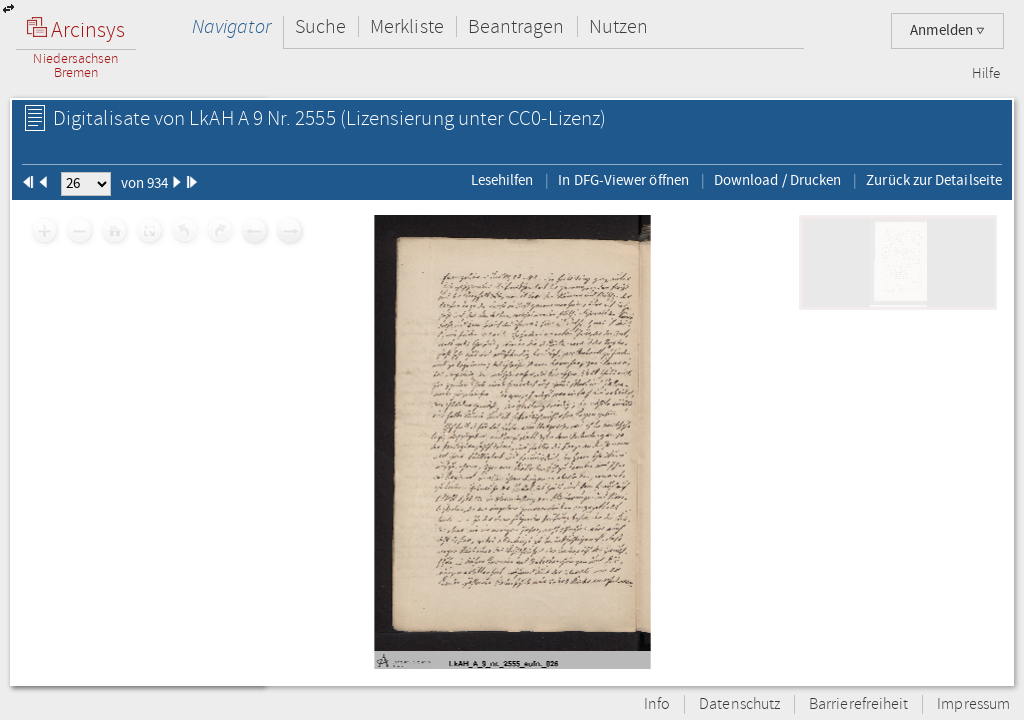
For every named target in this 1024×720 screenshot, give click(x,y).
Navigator (231, 26)
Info (657, 704)
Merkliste (407, 26)
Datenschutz (739, 704)
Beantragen (516, 26)
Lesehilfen (502, 180)
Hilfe (986, 74)
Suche (320, 26)
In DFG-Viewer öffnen (623, 180)
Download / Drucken (777, 180)
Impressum (973, 704)
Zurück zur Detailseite (934, 180)
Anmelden (947, 30)
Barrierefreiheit (858, 704)
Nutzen (618, 26)
